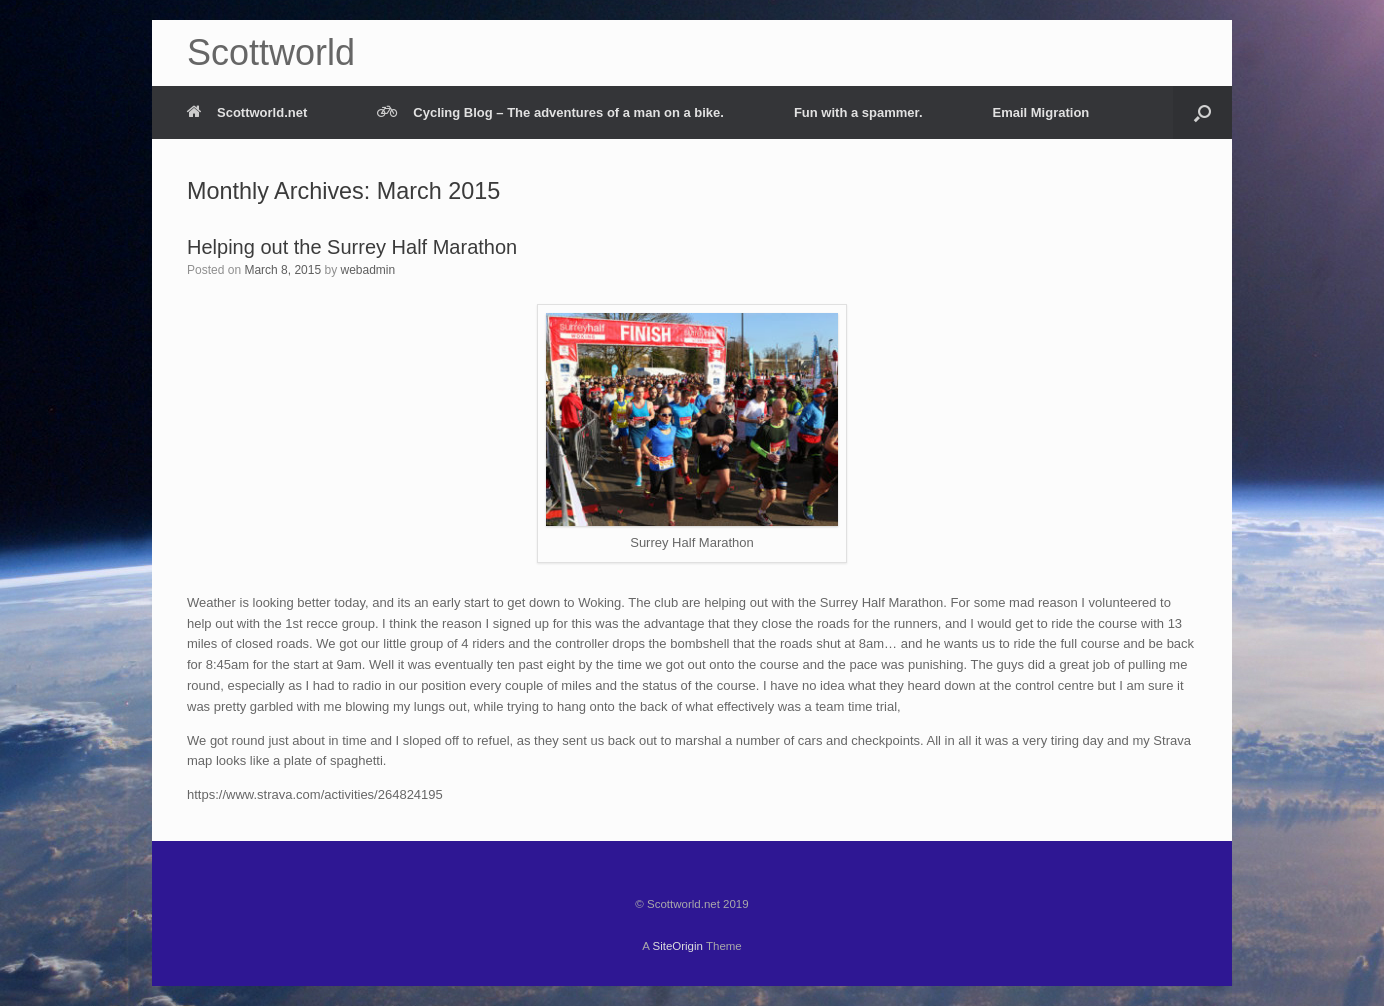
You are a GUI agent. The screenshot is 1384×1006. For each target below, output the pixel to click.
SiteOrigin (677, 946)
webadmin (367, 270)
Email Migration (1041, 112)
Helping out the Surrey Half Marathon (352, 247)
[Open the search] (1202, 112)
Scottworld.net (247, 112)
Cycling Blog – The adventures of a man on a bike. (550, 112)
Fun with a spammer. (858, 112)
